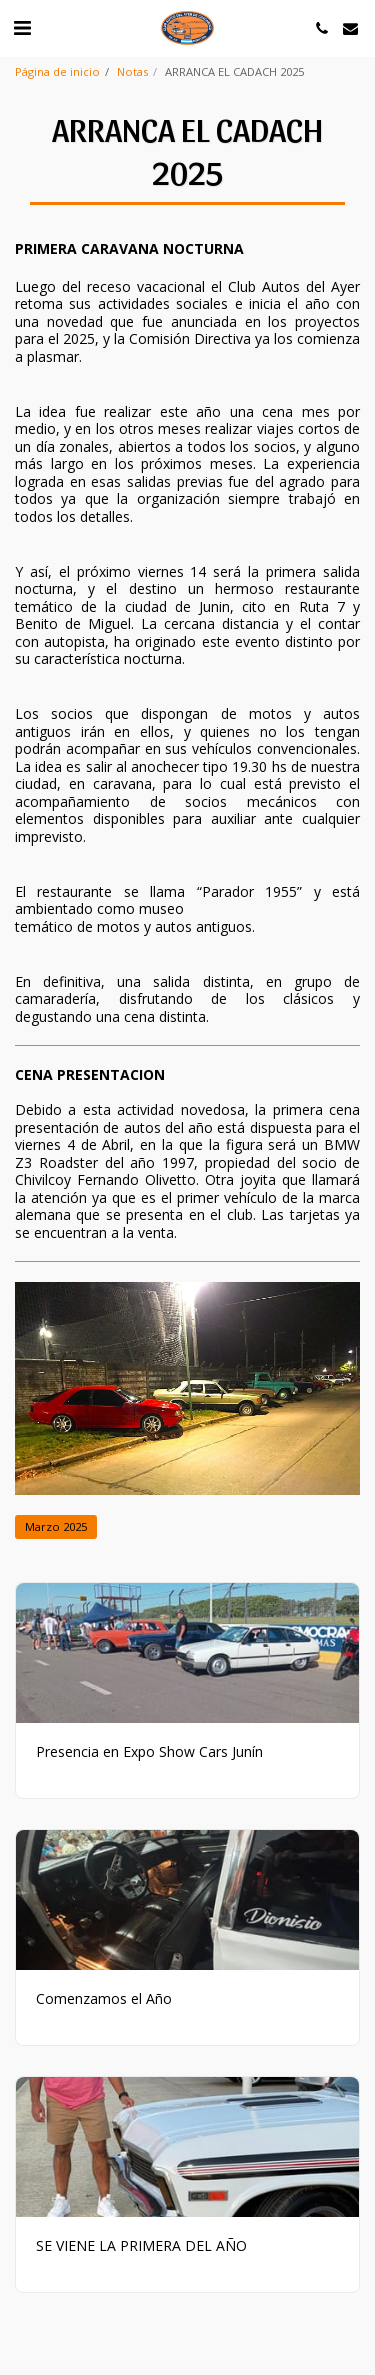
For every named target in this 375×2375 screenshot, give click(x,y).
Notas (132, 71)
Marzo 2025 (56, 1526)
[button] (22, 27)
